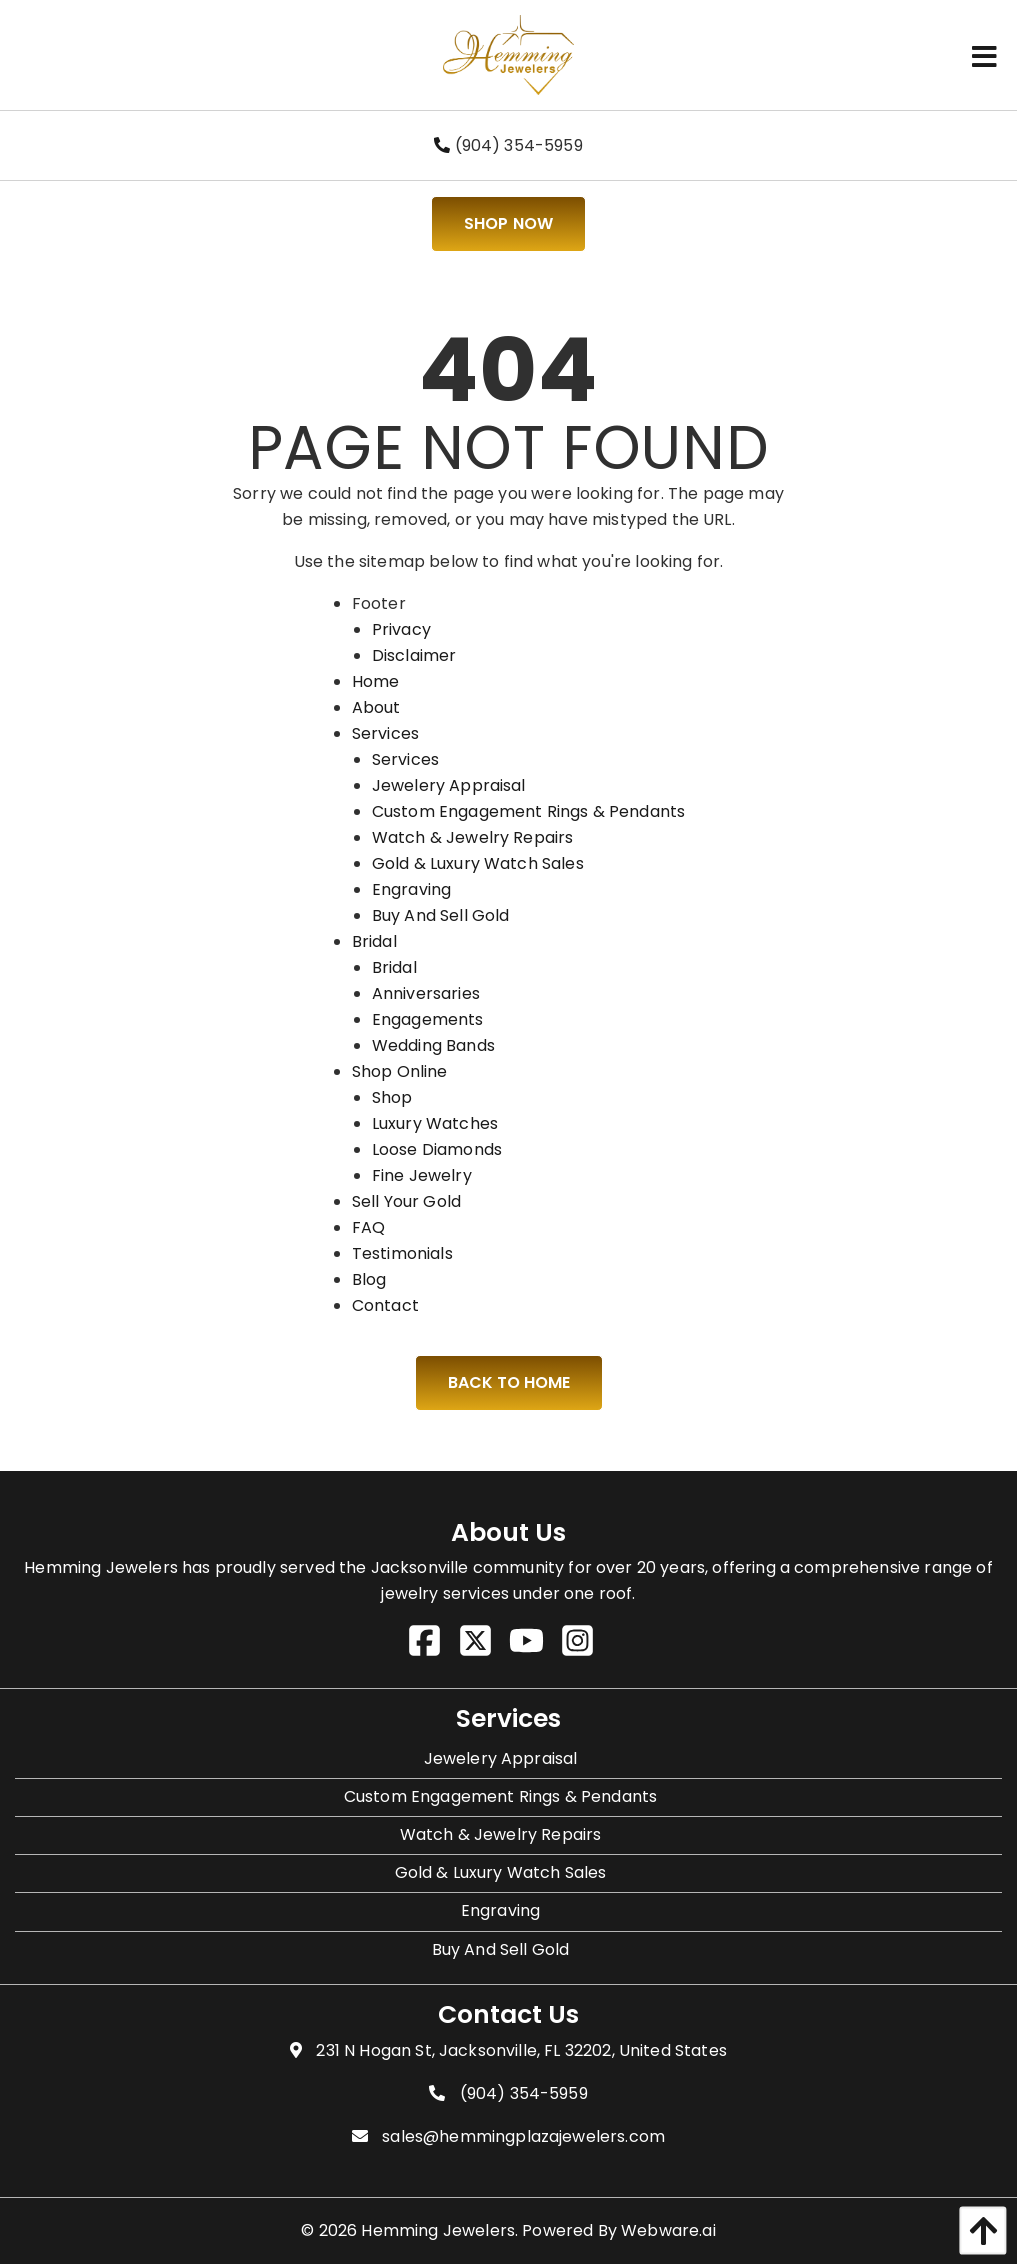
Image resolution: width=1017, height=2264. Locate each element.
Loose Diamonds (437, 1149)
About (376, 707)
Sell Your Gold (406, 1201)
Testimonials (402, 1253)
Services (385, 733)
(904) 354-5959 (508, 145)
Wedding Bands (433, 1045)
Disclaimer (414, 655)
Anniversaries (426, 993)
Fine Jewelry (422, 1175)
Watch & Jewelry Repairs (473, 837)
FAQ (368, 1227)
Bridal (374, 941)
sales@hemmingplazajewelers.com (523, 2136)
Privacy (401, 629)
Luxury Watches (435, 1123)
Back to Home (509, 1382)
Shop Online (400, 1071)
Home (376, 681)
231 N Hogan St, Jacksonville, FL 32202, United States (521, 2050)
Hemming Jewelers (438, 2230)
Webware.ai (668, 2230)
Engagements (428, 1019)
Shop (392, 1097)
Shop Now (508, 223)
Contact (385, 1305)
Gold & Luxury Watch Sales (478, 863)
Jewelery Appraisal (449, 785)
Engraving (411, 889)
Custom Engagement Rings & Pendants (528, 811)
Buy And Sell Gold (441, 915)
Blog (369, 1279)
